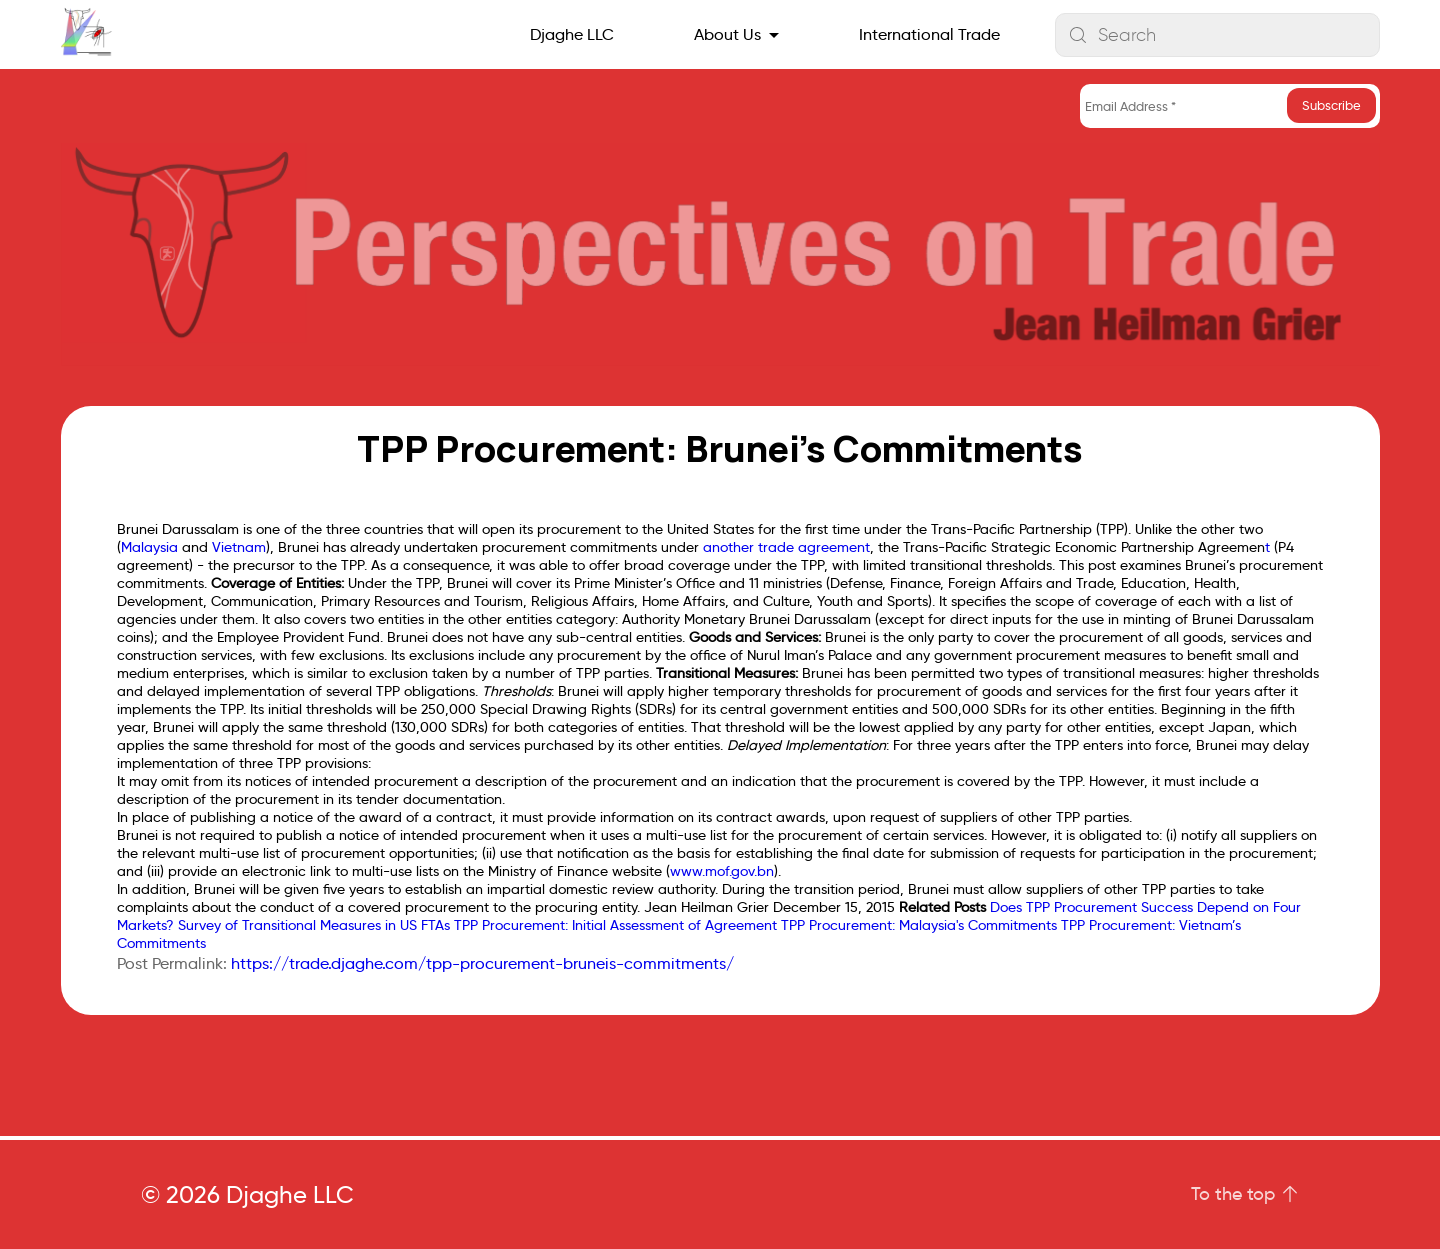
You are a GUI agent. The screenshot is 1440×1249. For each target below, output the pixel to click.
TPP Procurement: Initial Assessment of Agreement (615, 925)
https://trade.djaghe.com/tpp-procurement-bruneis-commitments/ (482, 963)
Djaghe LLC (572, 34)
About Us (727, 34)
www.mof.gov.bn (722, 871)
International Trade (929, 34)
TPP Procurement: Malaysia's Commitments (919, 925)
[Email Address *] (1230, 106)
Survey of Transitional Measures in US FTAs (314, 925)
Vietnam (239, 547)
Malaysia (149, 547)
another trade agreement (786, 547)
